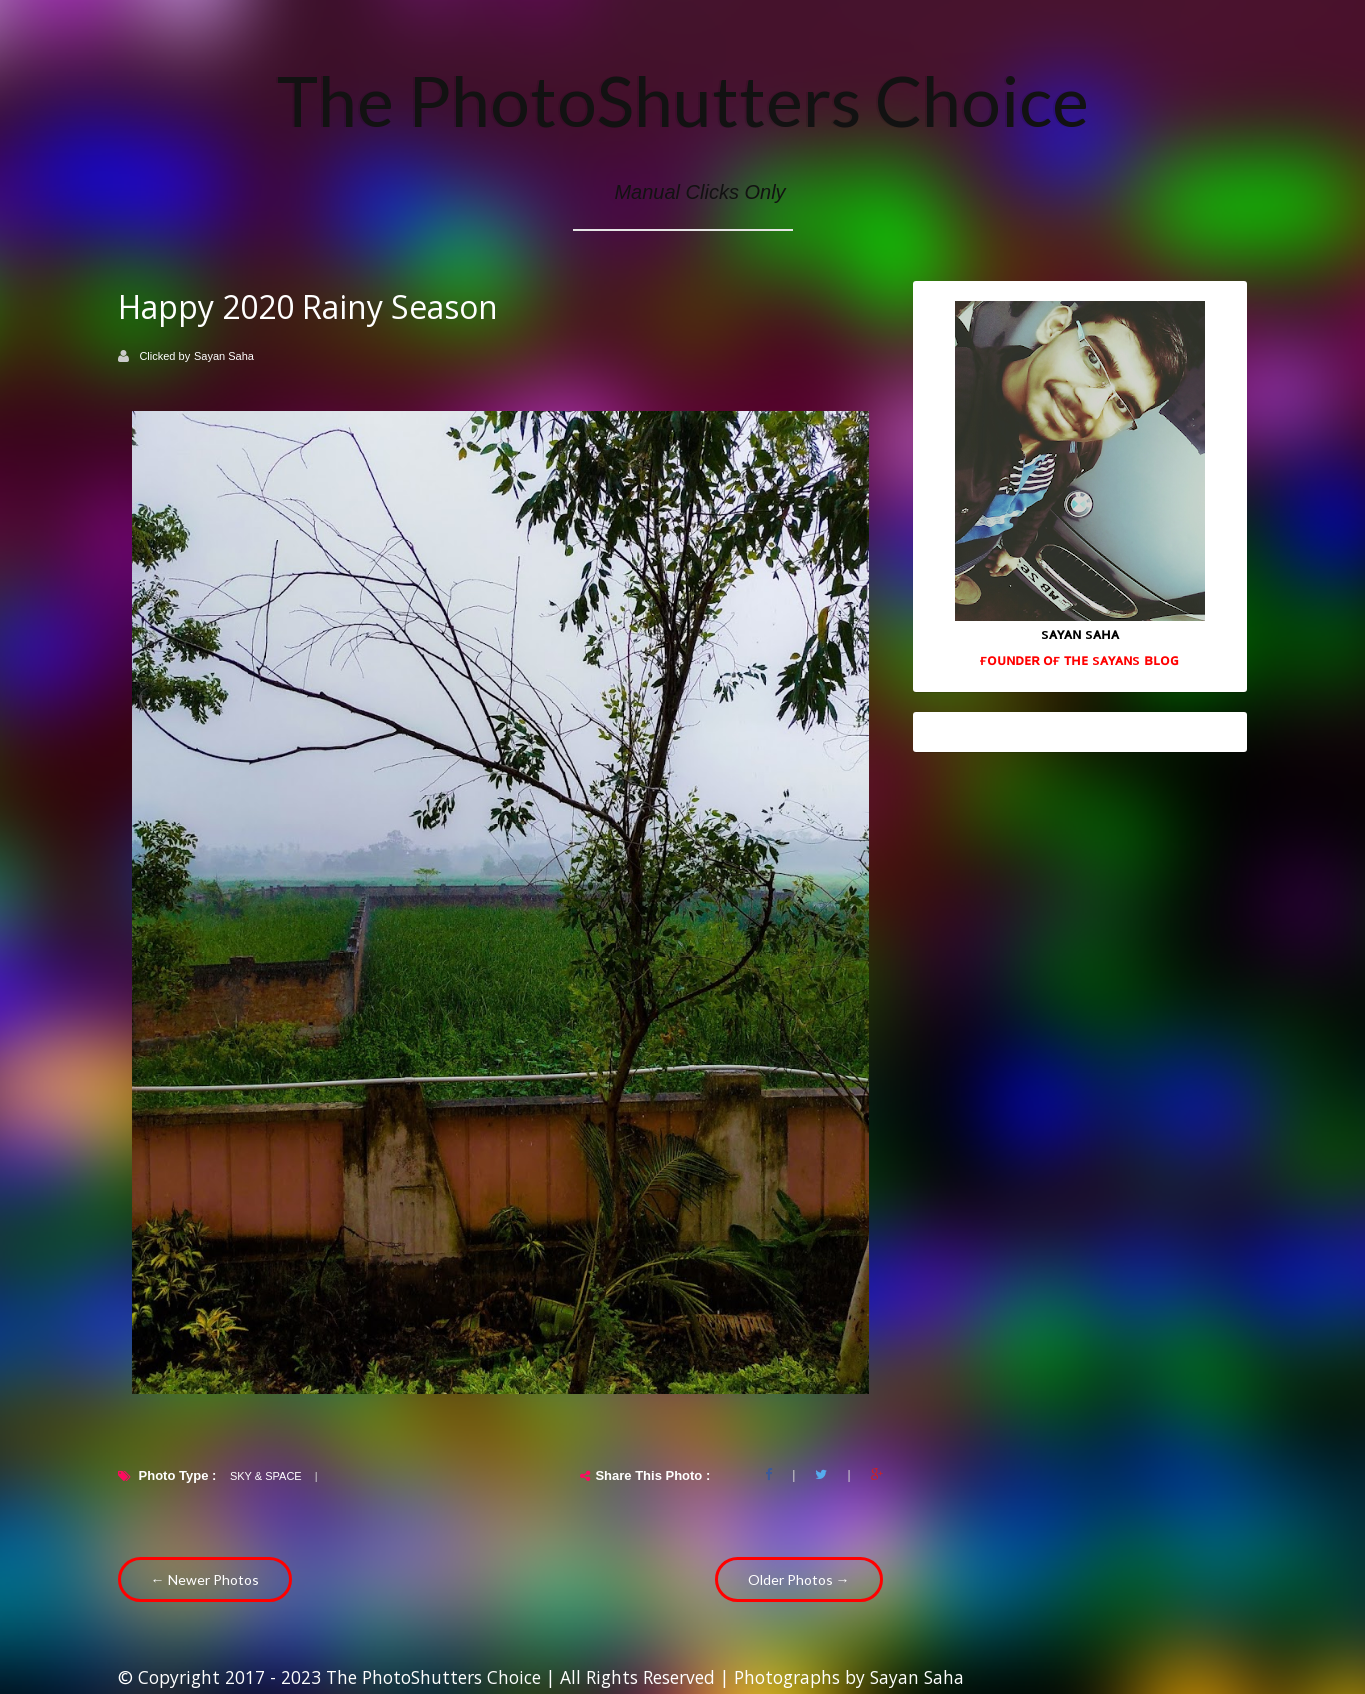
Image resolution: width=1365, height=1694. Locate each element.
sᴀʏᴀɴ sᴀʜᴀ (1080, 633)
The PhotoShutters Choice (683, 100)
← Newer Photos (205, 1579)
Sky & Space (266, 1476)
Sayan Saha (224, 356)
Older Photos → (799, 1579)
